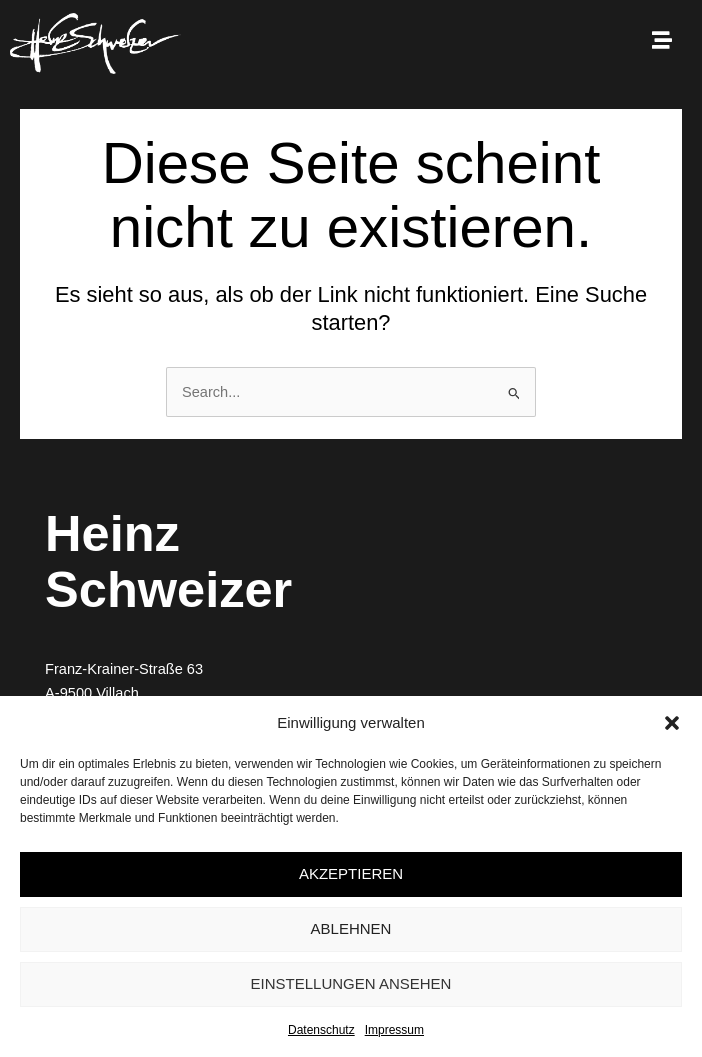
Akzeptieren (351, 873)
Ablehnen (351, 928)
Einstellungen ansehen (351, 983)
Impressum (394, 1030)
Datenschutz (321, 1030)
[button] (672, 723)
